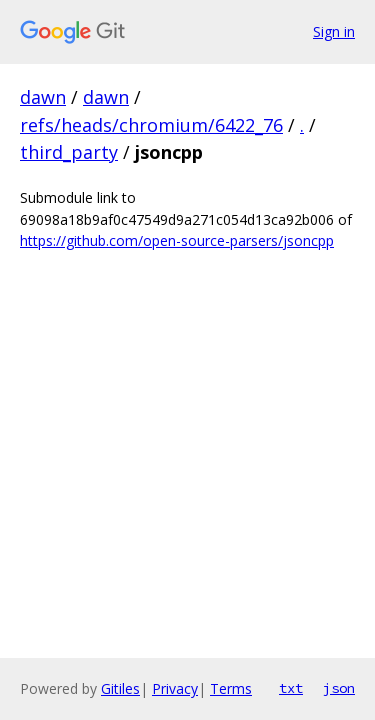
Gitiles (120, 688)
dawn (43, 97)
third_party (69, 152)
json (339, 688)
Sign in (334, 31)
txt (291, 688)
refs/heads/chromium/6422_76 (151, 125)
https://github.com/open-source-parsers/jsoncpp (177, 240)
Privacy (175, 688)
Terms (231, 688)
